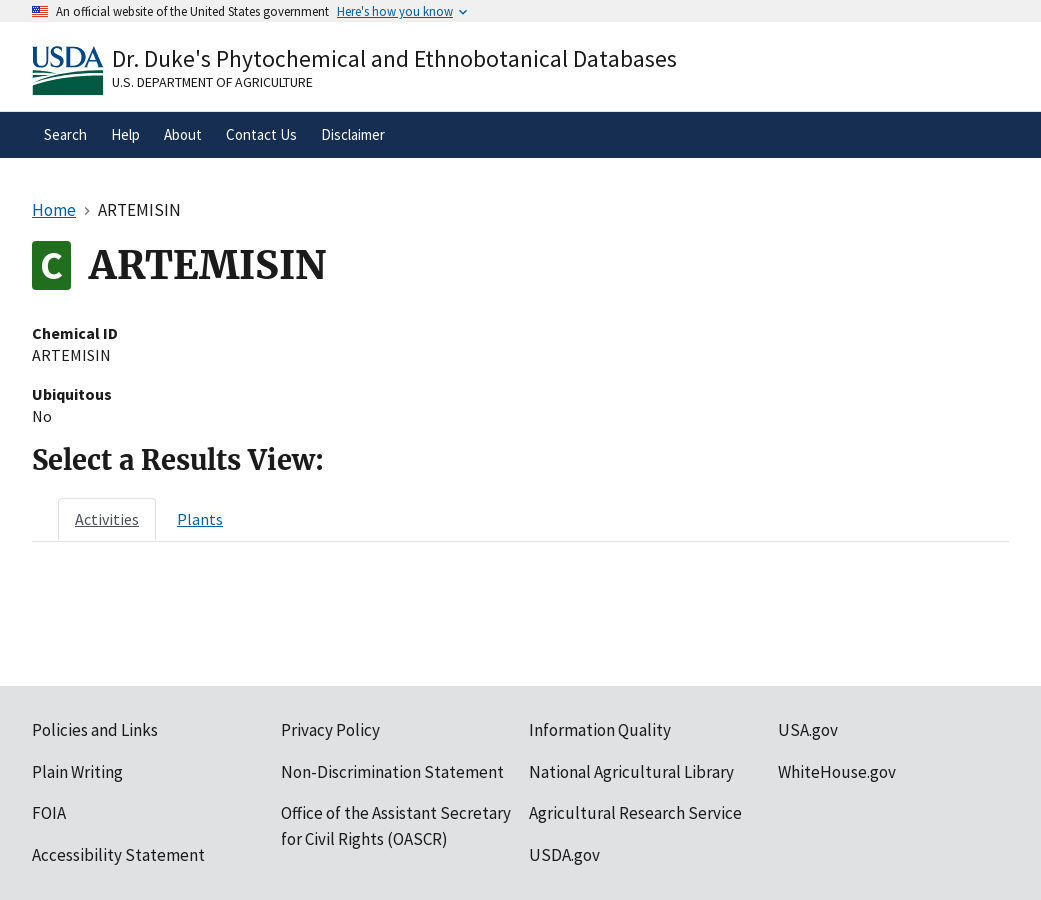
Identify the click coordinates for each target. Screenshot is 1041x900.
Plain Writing (77, 772)
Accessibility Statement (118, 855)
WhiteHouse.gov (837, 772)
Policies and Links (95, 730)
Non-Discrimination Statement (392, 772)
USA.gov (808, 730)
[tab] (107, 519)
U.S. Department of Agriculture (212, 82)
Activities (107, 519)
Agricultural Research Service (635, 813)
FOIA (49, 813)
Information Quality (600, 730)
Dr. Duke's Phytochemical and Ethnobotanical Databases (394, 58)
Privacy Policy (330, 730)
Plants (200, 519)
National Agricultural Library (631, 772)
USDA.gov (564, 855)
